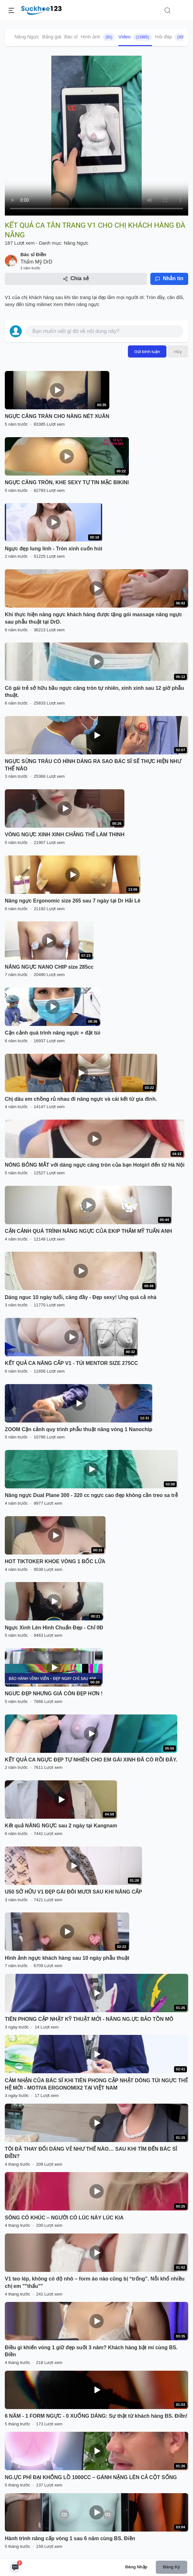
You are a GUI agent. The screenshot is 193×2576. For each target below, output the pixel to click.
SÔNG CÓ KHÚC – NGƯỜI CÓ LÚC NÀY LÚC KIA (64, 2217)
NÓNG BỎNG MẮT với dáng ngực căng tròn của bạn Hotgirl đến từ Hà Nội (95, 1165)
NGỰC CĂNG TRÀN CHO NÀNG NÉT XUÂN (57, 416)
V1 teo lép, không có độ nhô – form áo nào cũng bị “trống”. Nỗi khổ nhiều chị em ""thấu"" (95, 2282)
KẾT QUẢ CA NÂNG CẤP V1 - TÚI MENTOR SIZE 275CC (71, 1363)
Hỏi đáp (172, 37)
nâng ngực (87, 304)
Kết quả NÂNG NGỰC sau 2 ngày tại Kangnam (61, 1825)
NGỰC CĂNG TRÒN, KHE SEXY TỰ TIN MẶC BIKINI (67, 482)
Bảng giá (51, 36)
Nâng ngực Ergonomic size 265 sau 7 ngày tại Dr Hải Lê (72, 900)
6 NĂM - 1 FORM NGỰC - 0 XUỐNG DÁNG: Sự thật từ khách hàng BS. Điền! (96, 2416)
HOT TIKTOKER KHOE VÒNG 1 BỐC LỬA (55, 1561)
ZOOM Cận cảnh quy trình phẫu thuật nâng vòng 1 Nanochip (78, 1429)
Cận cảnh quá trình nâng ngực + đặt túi (52, 1033)
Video (135, 37)
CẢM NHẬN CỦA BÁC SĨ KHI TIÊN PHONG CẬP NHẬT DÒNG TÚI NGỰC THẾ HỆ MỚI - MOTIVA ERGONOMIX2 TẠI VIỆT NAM (96, 2084)
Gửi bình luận (147, 351)
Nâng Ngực (26, 36)
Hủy (178, 351)
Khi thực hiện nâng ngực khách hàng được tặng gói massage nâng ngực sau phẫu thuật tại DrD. (93, 618)
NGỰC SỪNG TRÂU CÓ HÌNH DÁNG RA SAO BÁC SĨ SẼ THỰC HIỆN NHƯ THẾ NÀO (93, 765)
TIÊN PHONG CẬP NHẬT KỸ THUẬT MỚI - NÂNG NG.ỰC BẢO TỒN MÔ (89, 2019)
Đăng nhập (136, 2566)
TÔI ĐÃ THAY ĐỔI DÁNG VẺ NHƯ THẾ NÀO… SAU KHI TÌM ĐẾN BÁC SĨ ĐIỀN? (91, 2152)
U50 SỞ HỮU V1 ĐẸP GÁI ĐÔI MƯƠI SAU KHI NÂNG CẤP (73, 1892)
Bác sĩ (71, 36)
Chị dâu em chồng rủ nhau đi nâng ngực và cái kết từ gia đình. (81, 1099)
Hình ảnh (98, 37)
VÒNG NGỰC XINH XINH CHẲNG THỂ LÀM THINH (64, 834)
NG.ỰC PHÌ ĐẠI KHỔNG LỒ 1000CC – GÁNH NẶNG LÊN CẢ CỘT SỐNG (91, 2477)
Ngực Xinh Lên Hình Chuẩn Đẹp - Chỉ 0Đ (54, 1627)
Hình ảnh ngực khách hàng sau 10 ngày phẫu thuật (67, 1958)
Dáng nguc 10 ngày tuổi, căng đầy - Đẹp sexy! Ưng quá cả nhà (80, 1297)
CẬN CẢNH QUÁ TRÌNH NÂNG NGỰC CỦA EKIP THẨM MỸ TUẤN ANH (88, 1231)
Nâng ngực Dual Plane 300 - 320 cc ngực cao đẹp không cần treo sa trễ (91, 1495)
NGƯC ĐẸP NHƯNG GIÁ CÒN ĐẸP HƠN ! (54, 1693)
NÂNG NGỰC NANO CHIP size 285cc (49, 967)
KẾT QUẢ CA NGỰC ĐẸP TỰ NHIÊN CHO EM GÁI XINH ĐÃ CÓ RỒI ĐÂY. (91, 1759)
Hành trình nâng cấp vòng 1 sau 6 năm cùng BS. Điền (70, 2538)
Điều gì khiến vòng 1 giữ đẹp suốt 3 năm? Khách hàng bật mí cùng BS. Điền (91, 2351)
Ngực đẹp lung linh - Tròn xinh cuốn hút (53, 548)
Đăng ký (171, 2566)
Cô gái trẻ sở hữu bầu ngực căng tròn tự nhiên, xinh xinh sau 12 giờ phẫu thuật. (94, 691)
